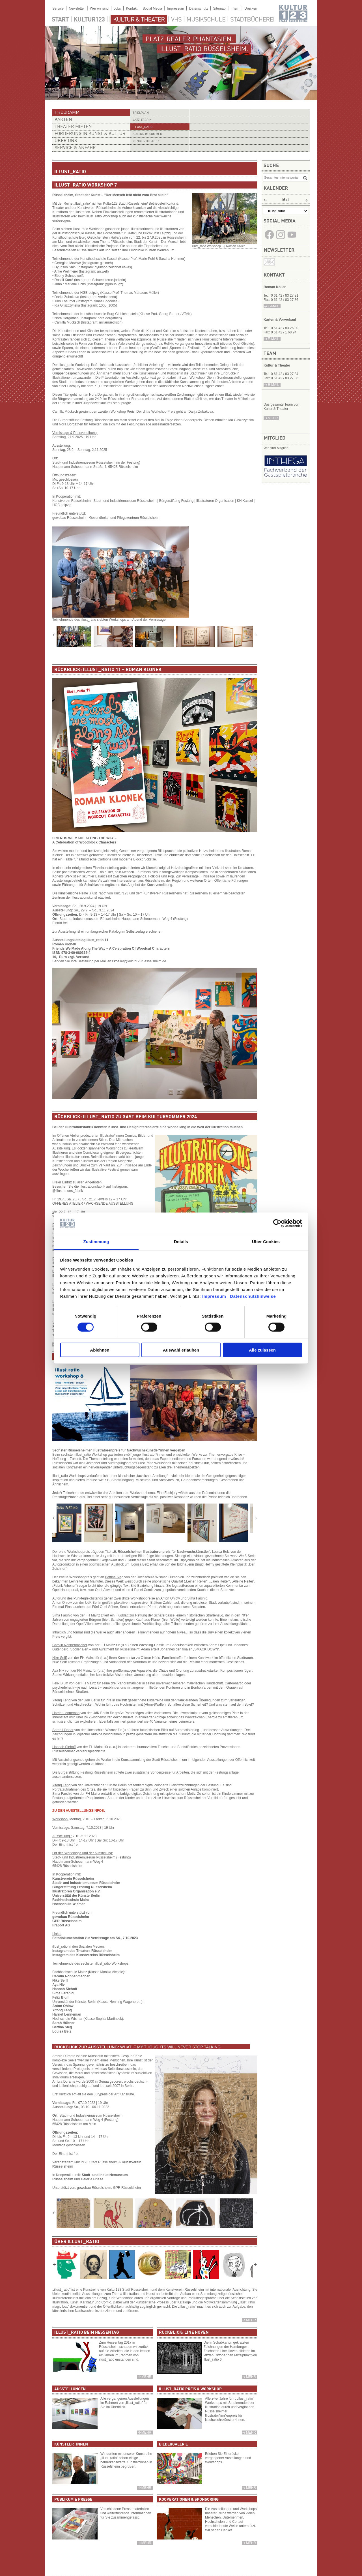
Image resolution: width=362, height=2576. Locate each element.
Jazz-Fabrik (142, 120)
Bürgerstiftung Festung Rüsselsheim (82, 1887)
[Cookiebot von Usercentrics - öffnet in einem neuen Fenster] (277, 1223)
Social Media (152, 8)
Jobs (117, 8)
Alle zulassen (262, 1349)
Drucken (251, 8)
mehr (273, 418)
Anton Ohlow (63, 2006)
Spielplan (141, 113)
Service (58, 8)
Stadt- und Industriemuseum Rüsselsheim (86, 1883)
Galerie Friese (92, 2179)
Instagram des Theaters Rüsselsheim (82, 1951)
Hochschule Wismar (68, 1904)
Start (60, 20)
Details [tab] (181, 1241)
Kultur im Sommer (147, 134)
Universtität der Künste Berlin (76, 1896)
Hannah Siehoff (64, 1989)
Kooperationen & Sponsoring (189, 2500)
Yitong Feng (62, 2010)
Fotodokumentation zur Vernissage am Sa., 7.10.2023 (95, 1938)
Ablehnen (99, 1349)
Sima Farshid (63, 1993)
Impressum (214, 1296)
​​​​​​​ (292, 238)
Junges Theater (146, 141)
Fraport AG (61, 1925)
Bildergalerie (173, 2444)
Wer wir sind (99, 8)
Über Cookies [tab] (266, 1241)
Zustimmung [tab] (96, 1241)
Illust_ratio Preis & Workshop (190, 2389)
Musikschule (205, 20)
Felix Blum (61, 1997)
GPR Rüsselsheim (66, 1921)
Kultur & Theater (139, 20)
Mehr (251, 2320)
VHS (176, 20)
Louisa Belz (61, 2031)
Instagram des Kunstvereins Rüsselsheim (86, 1955)
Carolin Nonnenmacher (71, 1976)
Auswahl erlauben (181, 1349)
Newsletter (77, 8)
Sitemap (219, 8)
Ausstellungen (70, 2389)
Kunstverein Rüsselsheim (73, 1879)
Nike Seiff (60, 1980)
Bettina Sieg (62, 2027)
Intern (235, 8)
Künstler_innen (71, 2444)
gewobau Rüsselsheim (70, 1917)
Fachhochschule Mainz (70, 1900)
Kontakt (131, 8)
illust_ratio (142, 127)
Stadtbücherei (252, 20)
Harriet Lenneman (66, 2014)
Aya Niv (58, 1985)
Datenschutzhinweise (253, 1296)
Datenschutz (198, 8)
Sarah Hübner (63, 2023)
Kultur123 (89, 20)
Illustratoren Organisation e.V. (76, 1891)
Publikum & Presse (73, 2500)
